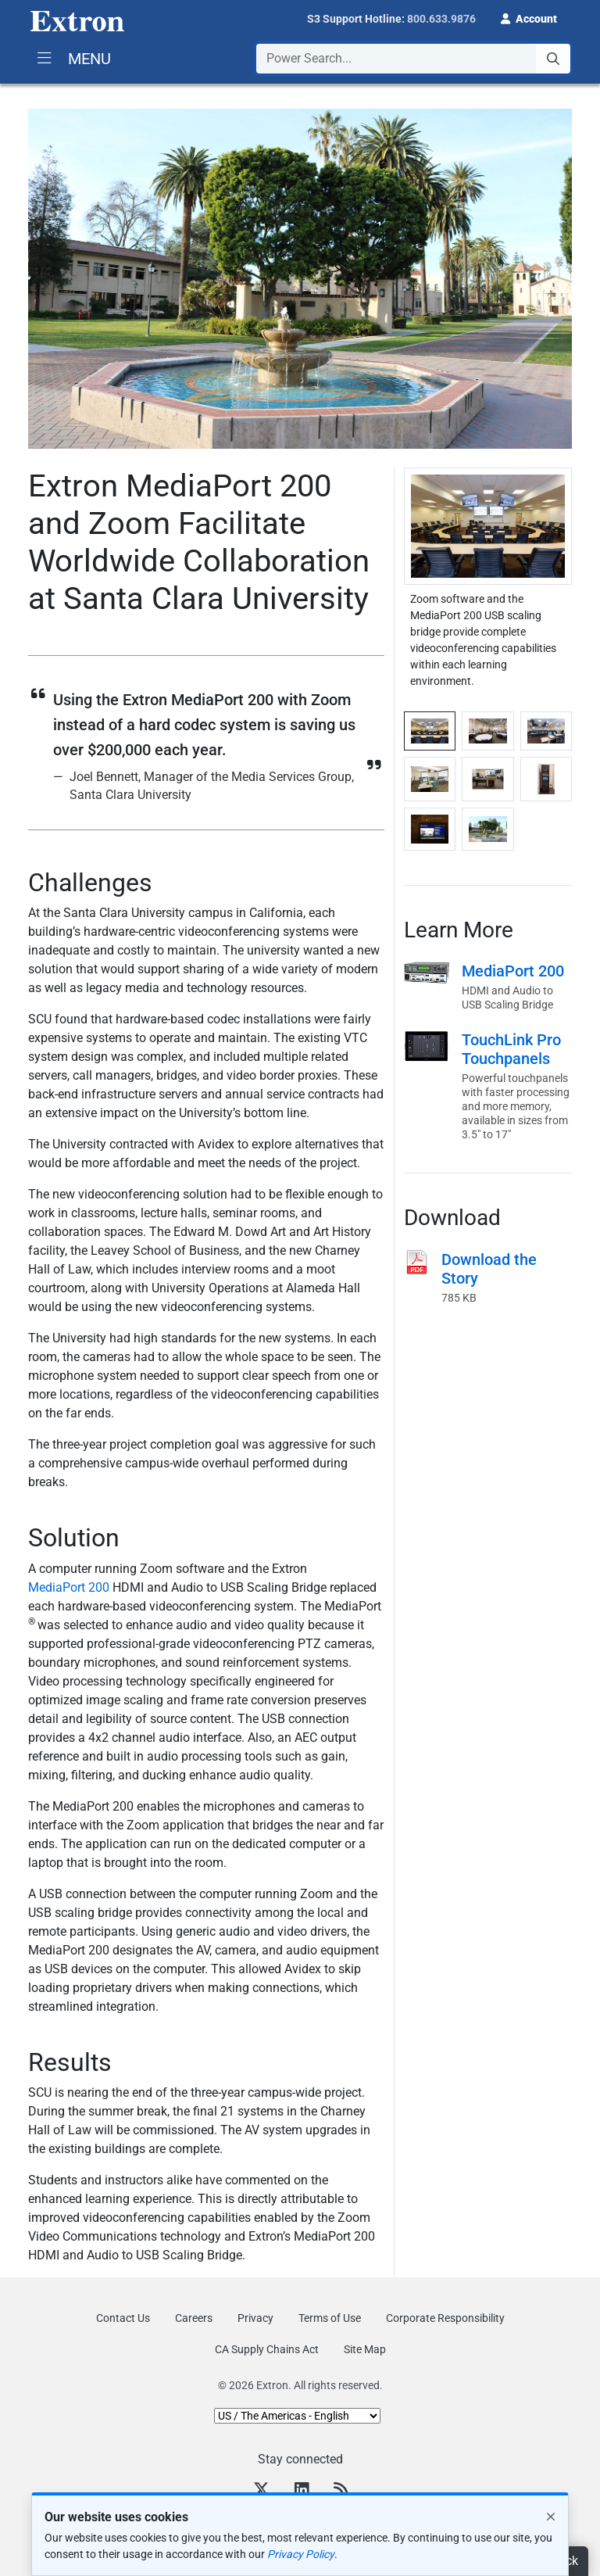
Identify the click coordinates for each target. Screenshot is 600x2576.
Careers (193, 2318)
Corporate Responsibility (445, 2318)
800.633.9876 (441, 19)
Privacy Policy (300, 2554)
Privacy (255, 2318)
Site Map (365, 2349)
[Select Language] (297, 2416)
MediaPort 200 (70, 1587)
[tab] (429, 731)
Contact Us (123, 2318)
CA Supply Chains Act (267, 2349)
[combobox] (413, 58)
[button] (529, 17)
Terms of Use (329, 2318)
